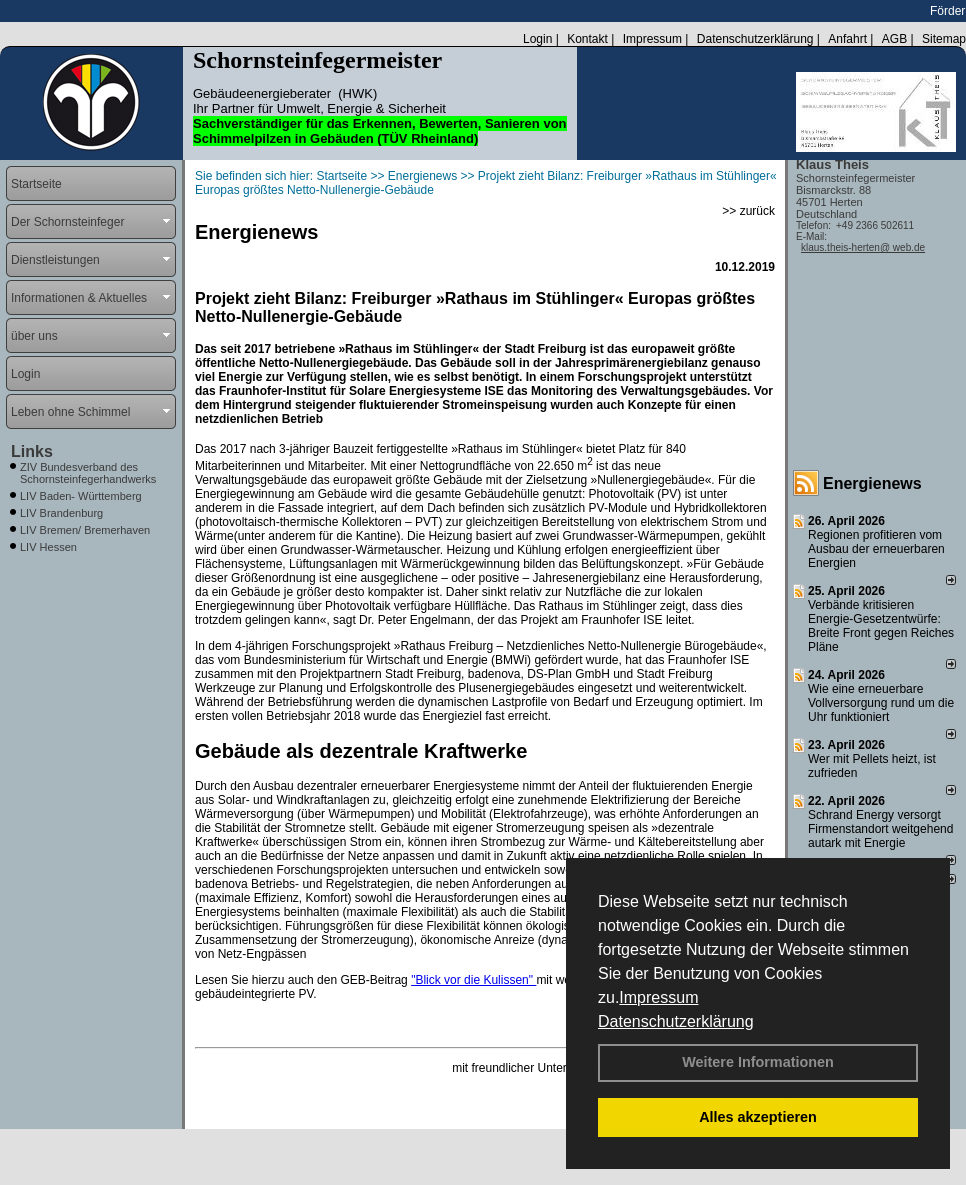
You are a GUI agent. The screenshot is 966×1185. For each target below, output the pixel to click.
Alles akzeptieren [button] (758, 1117)
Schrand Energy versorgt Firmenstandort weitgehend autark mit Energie (880, 829)
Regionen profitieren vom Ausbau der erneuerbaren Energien (876, 549)
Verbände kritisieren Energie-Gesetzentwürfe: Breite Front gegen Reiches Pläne (881, 626)
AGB (894, 39)
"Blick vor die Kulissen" (473, 980)
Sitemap (944, 39)
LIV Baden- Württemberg (81, 496)
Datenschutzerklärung (676, 1021)
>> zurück (748, 211)
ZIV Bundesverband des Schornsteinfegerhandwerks (88, 473)
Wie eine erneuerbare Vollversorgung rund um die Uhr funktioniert (881, 703)
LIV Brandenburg (61, 513)
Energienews (872, 483)
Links (32, 451)
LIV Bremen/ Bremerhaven (85, 530)
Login (537, 39)
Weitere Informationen (758, 1062)
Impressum (658, 997)
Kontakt (587, 39)
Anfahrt (847, 39)
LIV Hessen (48, 547)
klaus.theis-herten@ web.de (863, 247)
